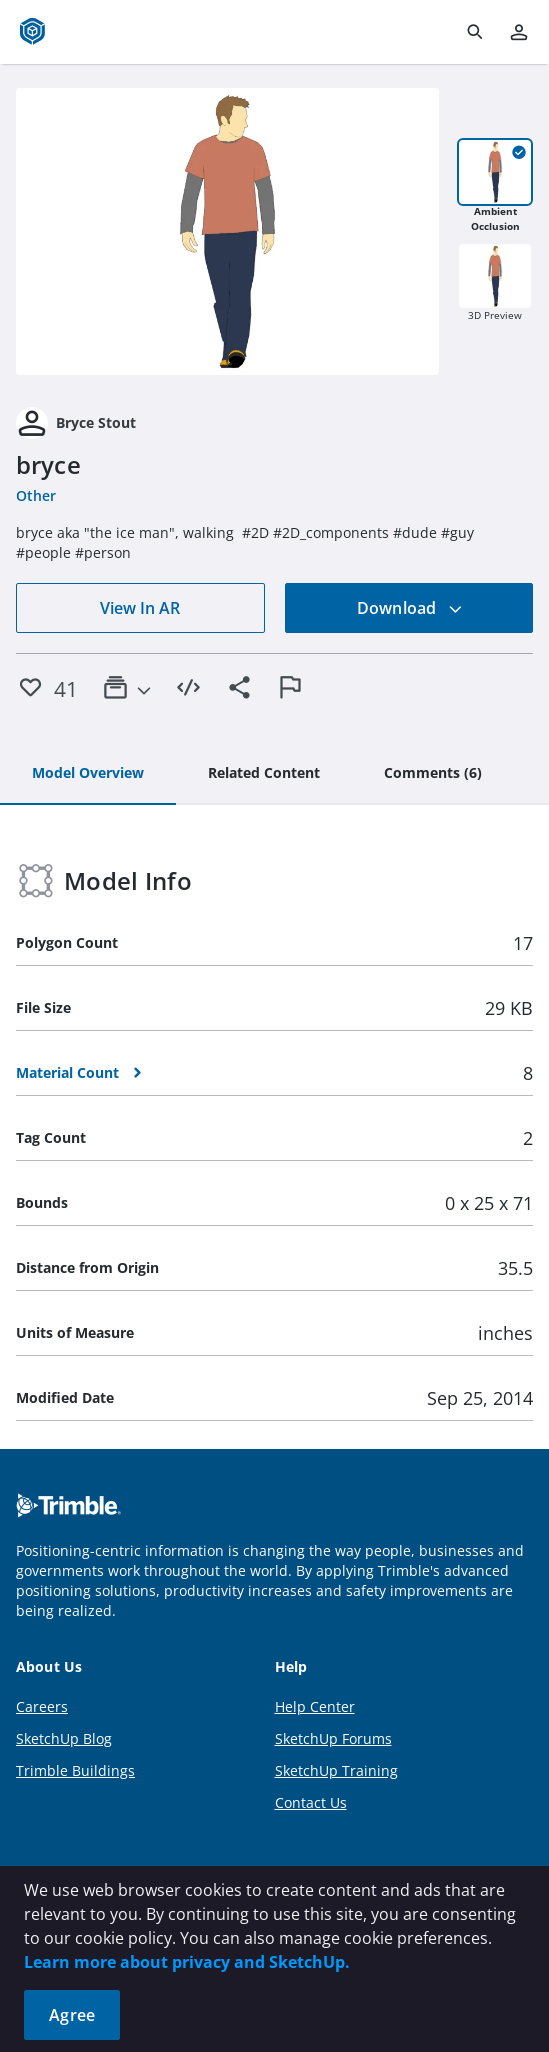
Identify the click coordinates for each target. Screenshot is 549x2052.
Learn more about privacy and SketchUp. (187, 1962)
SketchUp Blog (64, 1738)
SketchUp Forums (333, 1738)
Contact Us (311, 1802)
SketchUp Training (336, 1770)
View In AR (140, 608)
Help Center (315, 1706)
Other (36, 495)
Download (410, 608)
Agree (72, 2015)
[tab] (88, 774)
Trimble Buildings (75, 1770)
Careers (42, 1706)
